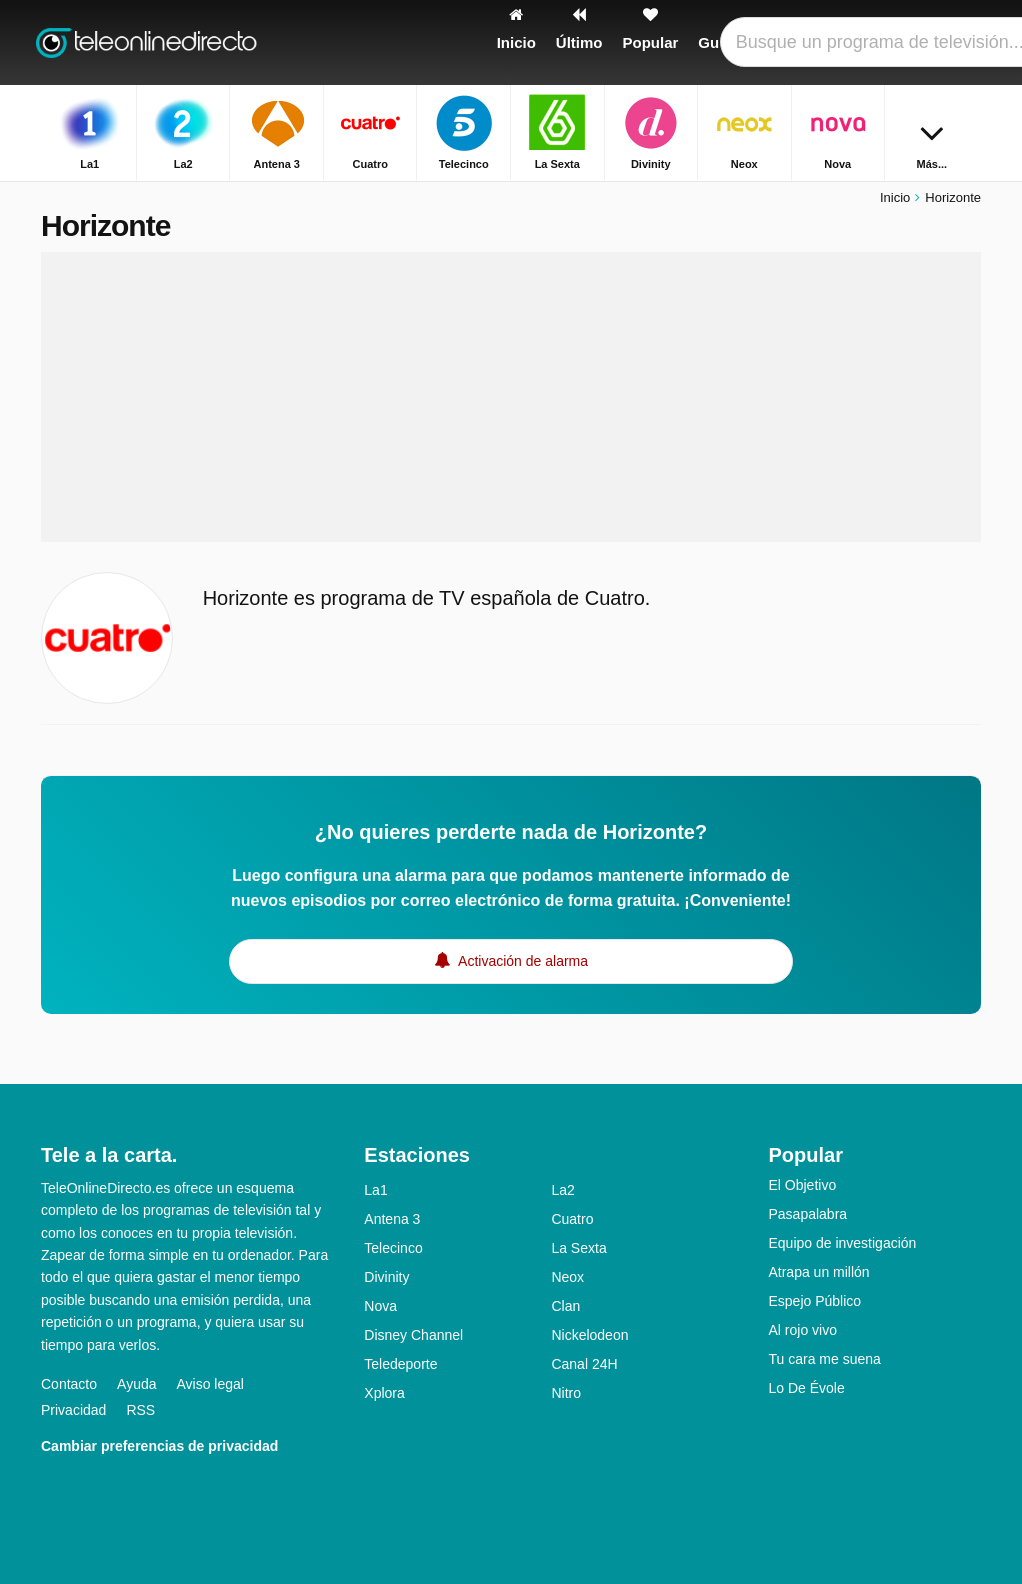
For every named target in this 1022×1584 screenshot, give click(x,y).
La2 (562, 1190)
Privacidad (73, 1410)
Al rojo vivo (802, 1330)
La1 (375, 1190)
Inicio (895, 197)
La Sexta (578, 1248)
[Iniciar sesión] (922, 42)
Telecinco (393, 1248)
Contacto (69, 1384)
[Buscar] (969, 42)
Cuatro (572, 1219)
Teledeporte (400, 1364)
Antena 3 (392, 1219)
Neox (567, 1277)
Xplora (384, 1393)
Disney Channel (413, 1335)
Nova (380, 1306)
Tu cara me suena (824, 1359)
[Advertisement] (511, 397)
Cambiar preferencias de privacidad (159, 1446)
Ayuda (136, 1384)
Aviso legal (210, 1384)
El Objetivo (802, 1185)
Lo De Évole (806, 1388)
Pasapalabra (807, 1214)
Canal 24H (584, 1364)
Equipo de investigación (842, 1243)
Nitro (566, 1393)
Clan (565, 1306)
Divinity (386, 1277)
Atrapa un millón (818, 1272)
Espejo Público (814, 1301)
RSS (140, 1410)
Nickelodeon (589, 1335)
